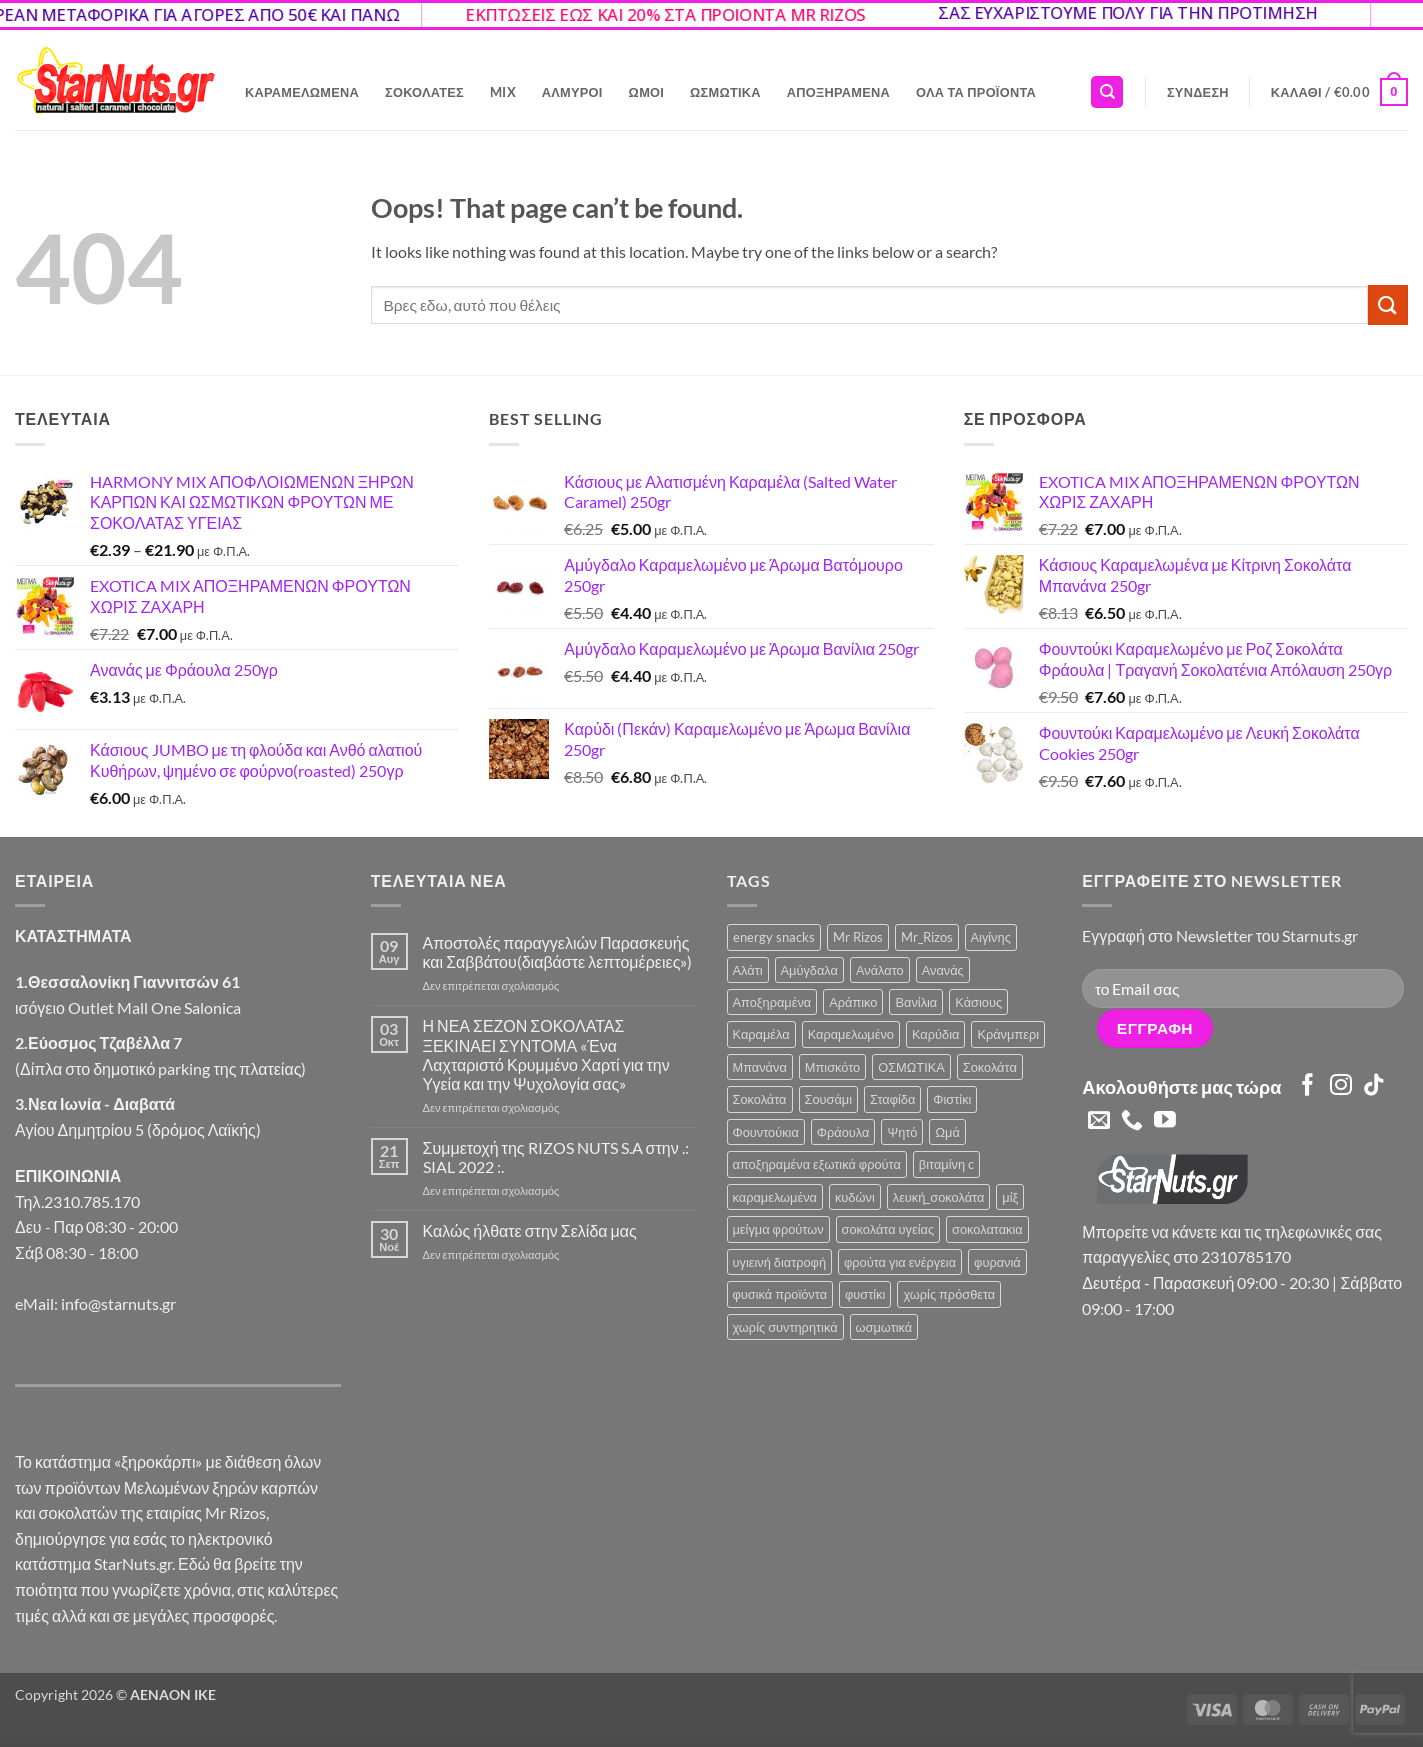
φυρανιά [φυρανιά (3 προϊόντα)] (997, 1262)
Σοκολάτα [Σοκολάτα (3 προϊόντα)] (760, 1099)
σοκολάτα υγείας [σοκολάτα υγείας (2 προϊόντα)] (888, 1229)
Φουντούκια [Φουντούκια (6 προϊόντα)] (766, 1132)
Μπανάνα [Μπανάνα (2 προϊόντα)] (760, 1067)
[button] (1198, 92)
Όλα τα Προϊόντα (976, 92)
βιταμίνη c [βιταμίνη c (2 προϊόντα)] (946, 1164)
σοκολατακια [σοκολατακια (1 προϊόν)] (987, 1229)
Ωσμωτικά (725, 92)
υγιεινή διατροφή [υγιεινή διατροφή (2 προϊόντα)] (780, 1262)
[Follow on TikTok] (1374, 1086)
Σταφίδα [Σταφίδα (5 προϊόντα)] (892, 1099)
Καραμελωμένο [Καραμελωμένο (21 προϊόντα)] (851, 1034)
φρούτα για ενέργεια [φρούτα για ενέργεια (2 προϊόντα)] (900, 1262)
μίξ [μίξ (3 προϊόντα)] (1010, 1197)
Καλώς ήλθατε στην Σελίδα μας (530, 1230)
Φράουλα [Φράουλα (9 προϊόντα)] (843, 1132)
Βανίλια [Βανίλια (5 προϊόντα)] (916, 1002)
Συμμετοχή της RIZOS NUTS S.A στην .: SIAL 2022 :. (556, 1157)
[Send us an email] (1099, 1121)
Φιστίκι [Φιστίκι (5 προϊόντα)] (952, 1099)
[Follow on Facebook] (1308, 1086)
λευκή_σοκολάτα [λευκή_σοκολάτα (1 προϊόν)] (939, 1197)
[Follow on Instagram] (1341, 1086)
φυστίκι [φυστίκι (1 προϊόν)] (865, 1294)
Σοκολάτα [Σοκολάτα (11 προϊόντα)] (990, 1067)
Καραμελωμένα (302, 92)
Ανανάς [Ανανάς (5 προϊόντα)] (943, 970)
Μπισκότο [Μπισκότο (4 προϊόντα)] (832, 1067)
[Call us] (1132, 1121)
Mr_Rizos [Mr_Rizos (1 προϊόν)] (927, 937)
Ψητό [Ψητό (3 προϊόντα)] (902, 1132)
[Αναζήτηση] (1107, 92)
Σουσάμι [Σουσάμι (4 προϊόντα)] (829, 1099)
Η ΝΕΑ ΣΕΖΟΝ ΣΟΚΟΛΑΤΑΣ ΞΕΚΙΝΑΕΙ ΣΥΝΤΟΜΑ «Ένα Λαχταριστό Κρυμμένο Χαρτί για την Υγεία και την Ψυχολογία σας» (546, 1054)
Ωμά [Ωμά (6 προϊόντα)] (947, 1132)
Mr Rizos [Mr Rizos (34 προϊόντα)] (858, 937)
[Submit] (1388, 304)
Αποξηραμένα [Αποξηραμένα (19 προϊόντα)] (772, 1002)
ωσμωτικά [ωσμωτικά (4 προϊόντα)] (884, 1327)
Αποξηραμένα (838, 92)
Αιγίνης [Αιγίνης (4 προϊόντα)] (991, 937)
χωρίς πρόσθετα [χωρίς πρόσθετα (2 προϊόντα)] (949, 1294)
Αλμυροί (572, 92)
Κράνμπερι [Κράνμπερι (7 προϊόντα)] (1008, 1034)
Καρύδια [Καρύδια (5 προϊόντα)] (935, 1034)
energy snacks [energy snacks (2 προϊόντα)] (774, 937)
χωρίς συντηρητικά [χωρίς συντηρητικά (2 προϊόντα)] (785, 1327)
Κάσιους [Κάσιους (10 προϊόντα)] (978, 1002)
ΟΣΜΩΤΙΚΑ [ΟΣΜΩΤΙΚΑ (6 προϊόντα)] (911, 1067)
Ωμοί (646, 92)
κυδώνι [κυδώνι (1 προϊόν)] (855, 1197)
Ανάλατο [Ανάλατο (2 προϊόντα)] (880, 970)
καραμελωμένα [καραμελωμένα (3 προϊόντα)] (775, 1197)
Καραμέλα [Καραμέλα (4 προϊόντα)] (761, 1034)
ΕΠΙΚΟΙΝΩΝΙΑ (68, 1175)
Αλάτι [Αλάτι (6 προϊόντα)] (748, 970)
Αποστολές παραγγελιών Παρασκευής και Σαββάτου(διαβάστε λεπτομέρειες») (558, 952)
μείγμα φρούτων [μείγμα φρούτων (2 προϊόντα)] (778, 1229)
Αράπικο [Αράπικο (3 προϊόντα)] (853, 1002)
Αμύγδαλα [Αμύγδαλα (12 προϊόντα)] (809, 970)
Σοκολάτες (424, 92)
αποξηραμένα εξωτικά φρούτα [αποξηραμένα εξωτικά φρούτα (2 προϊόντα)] (817, 1164)
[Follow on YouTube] (1165, 1121)
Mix (503, 92)
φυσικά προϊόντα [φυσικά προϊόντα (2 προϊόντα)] (780, 1294)
